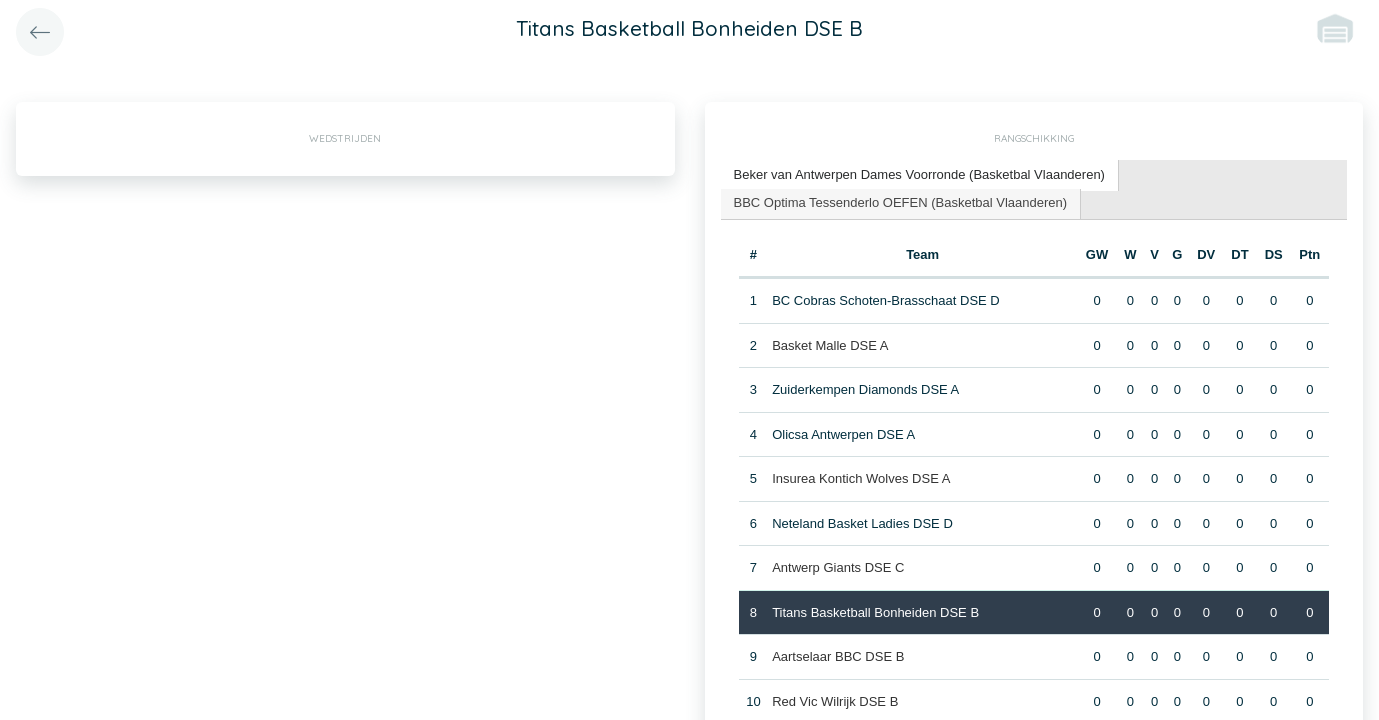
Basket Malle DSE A (830, 345)
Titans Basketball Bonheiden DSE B (875, 612)
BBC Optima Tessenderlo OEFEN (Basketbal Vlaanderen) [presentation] (901, 202)
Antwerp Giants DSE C (838, 567)
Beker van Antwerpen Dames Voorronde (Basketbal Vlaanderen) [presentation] (919, 174)
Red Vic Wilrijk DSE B (835, 701)
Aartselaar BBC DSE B (838, 656)
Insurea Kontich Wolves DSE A (861, 478)
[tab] (920, 175)
